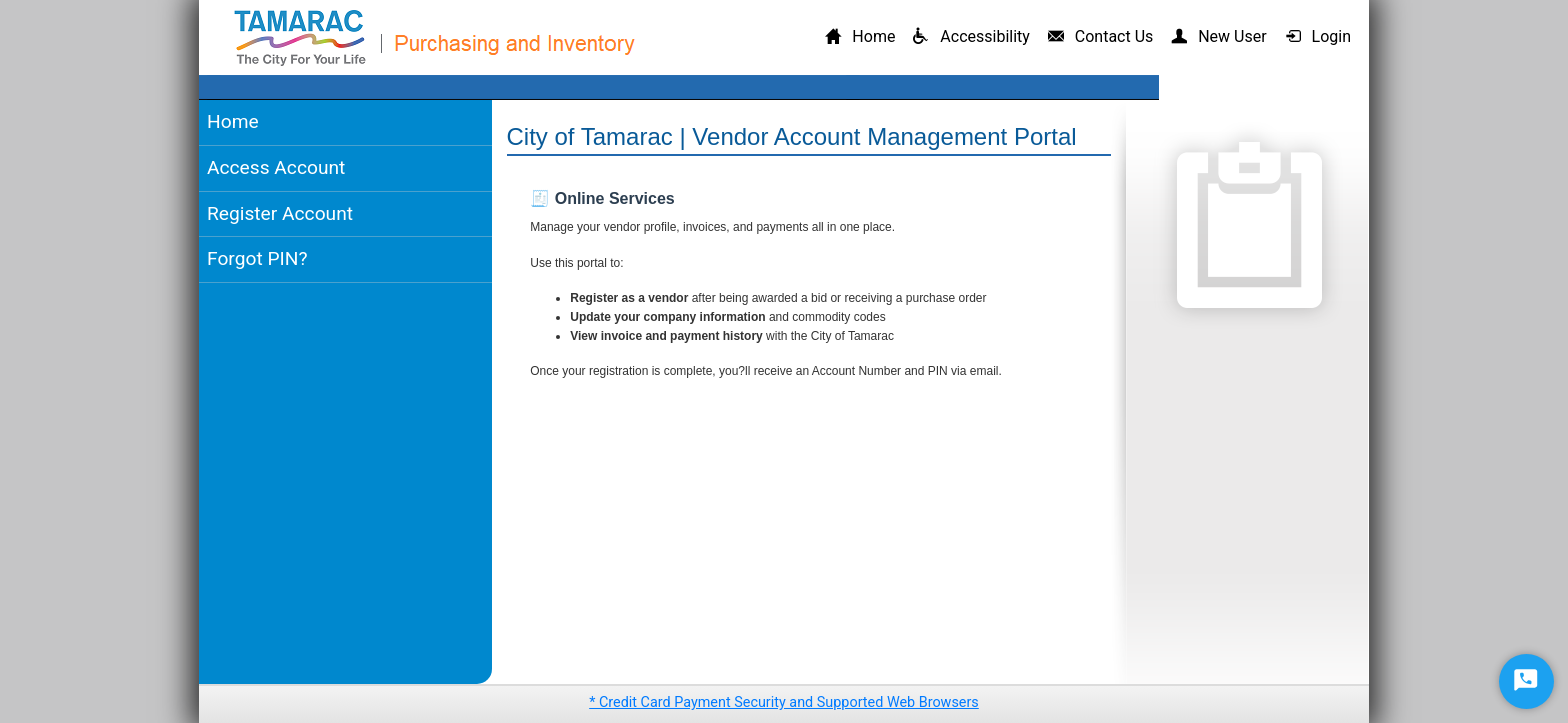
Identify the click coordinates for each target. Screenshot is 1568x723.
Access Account (276, 167)
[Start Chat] (1526, 681)
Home (233, 121)
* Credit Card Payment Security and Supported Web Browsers (784, 702)
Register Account (280, 213)
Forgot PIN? (257, 258)
